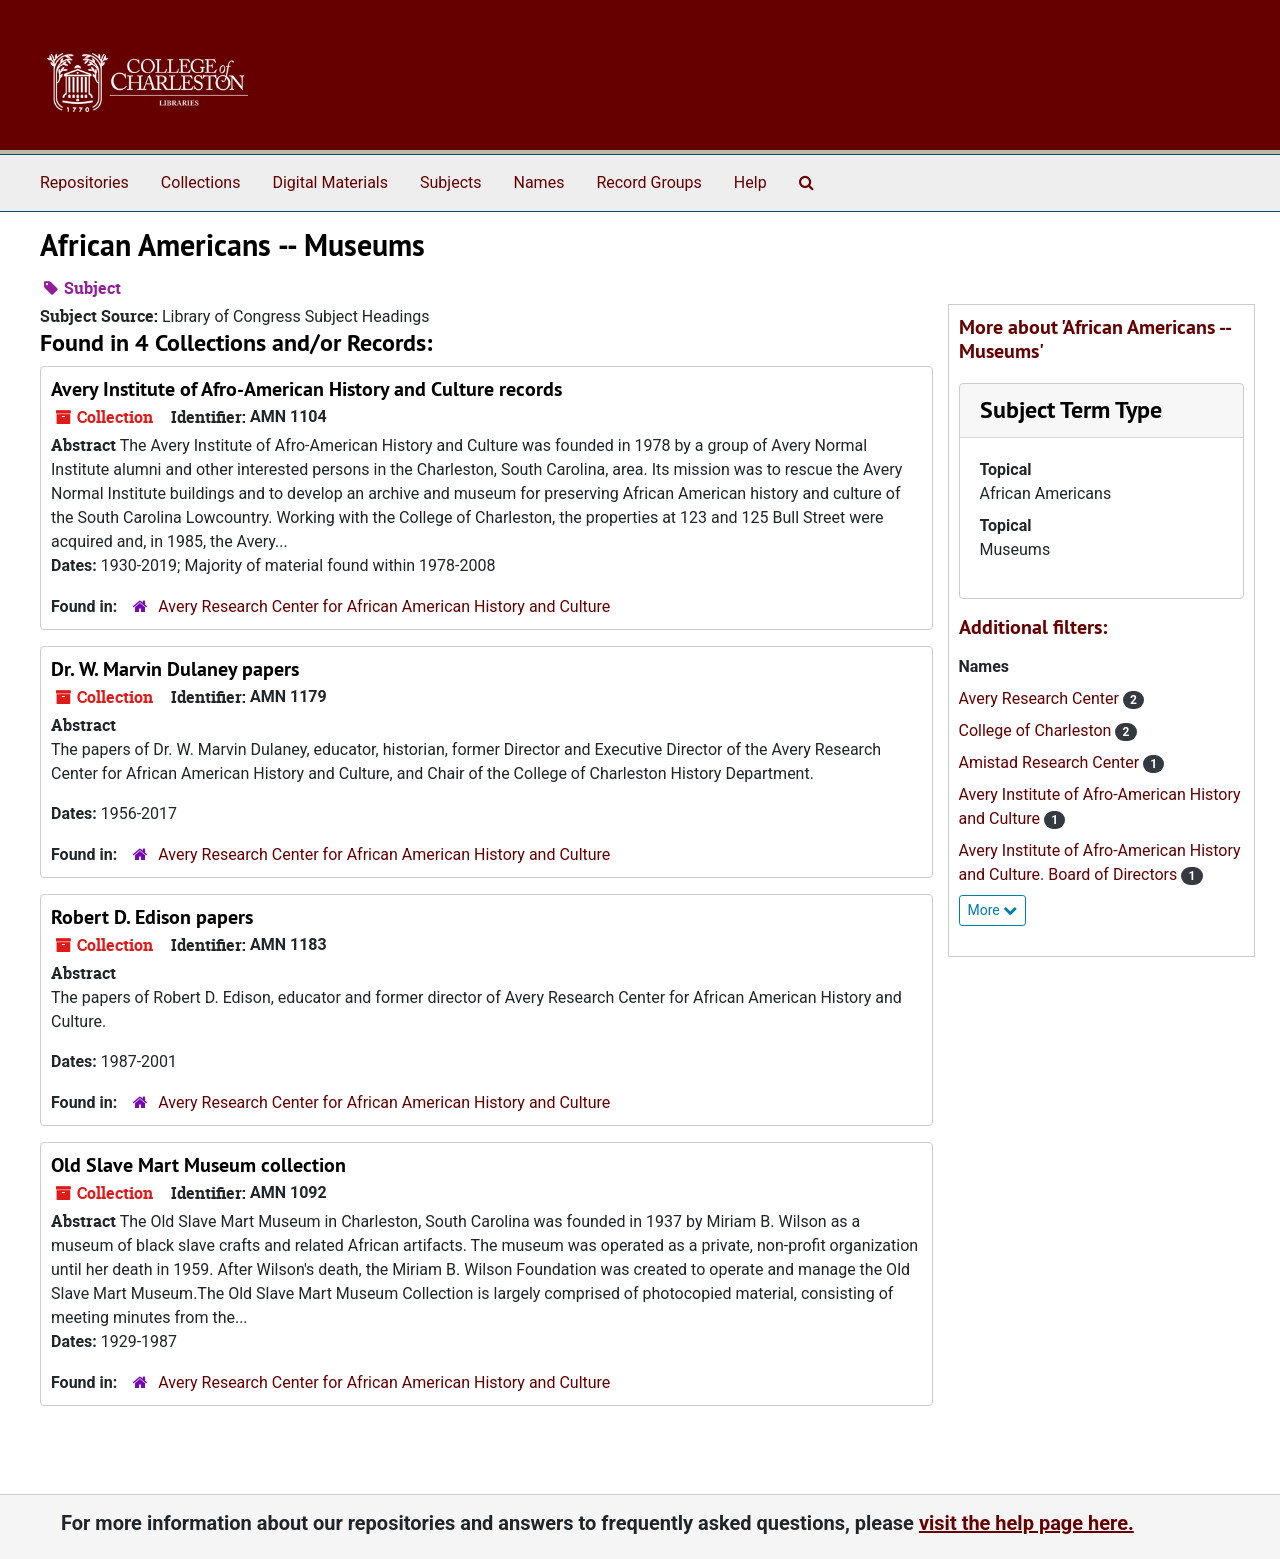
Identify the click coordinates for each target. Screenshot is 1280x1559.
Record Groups (648, 182)
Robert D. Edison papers (152, 917)
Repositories (84, 182)
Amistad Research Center (1051, 762)
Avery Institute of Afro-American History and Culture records (306, 389)
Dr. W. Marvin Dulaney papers (175, 669)
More (993, 910)
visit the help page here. (1026, 1523)
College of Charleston (1037, 730)
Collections (201, 182)
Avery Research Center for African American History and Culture (384, 606)
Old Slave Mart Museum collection (198, 1165)
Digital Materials (330, 182)
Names (539, 182)
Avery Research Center (1041, 698)
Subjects (450, 182)
